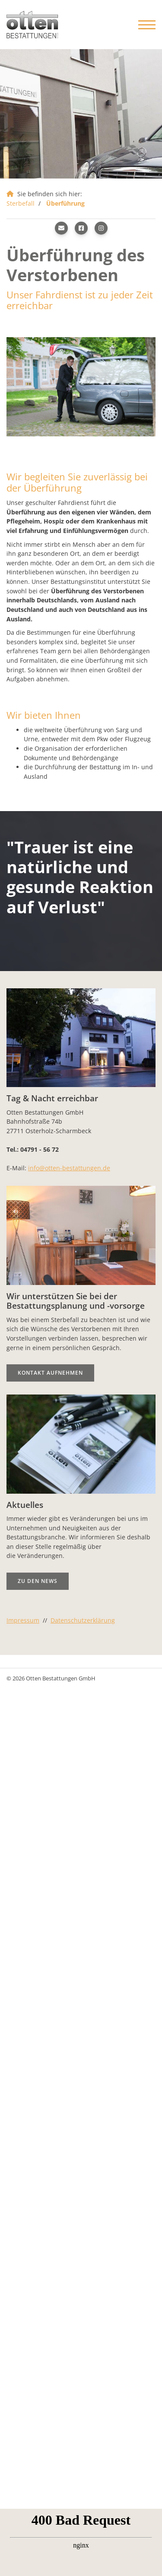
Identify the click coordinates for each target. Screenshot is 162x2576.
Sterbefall (20, 203)
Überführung (65, 203)
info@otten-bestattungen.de (69, 1168)
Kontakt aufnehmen (50, 1372)
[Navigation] (144, 25)
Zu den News (37, 1580)
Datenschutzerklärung (83, 1620)
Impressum (22, 1620)
